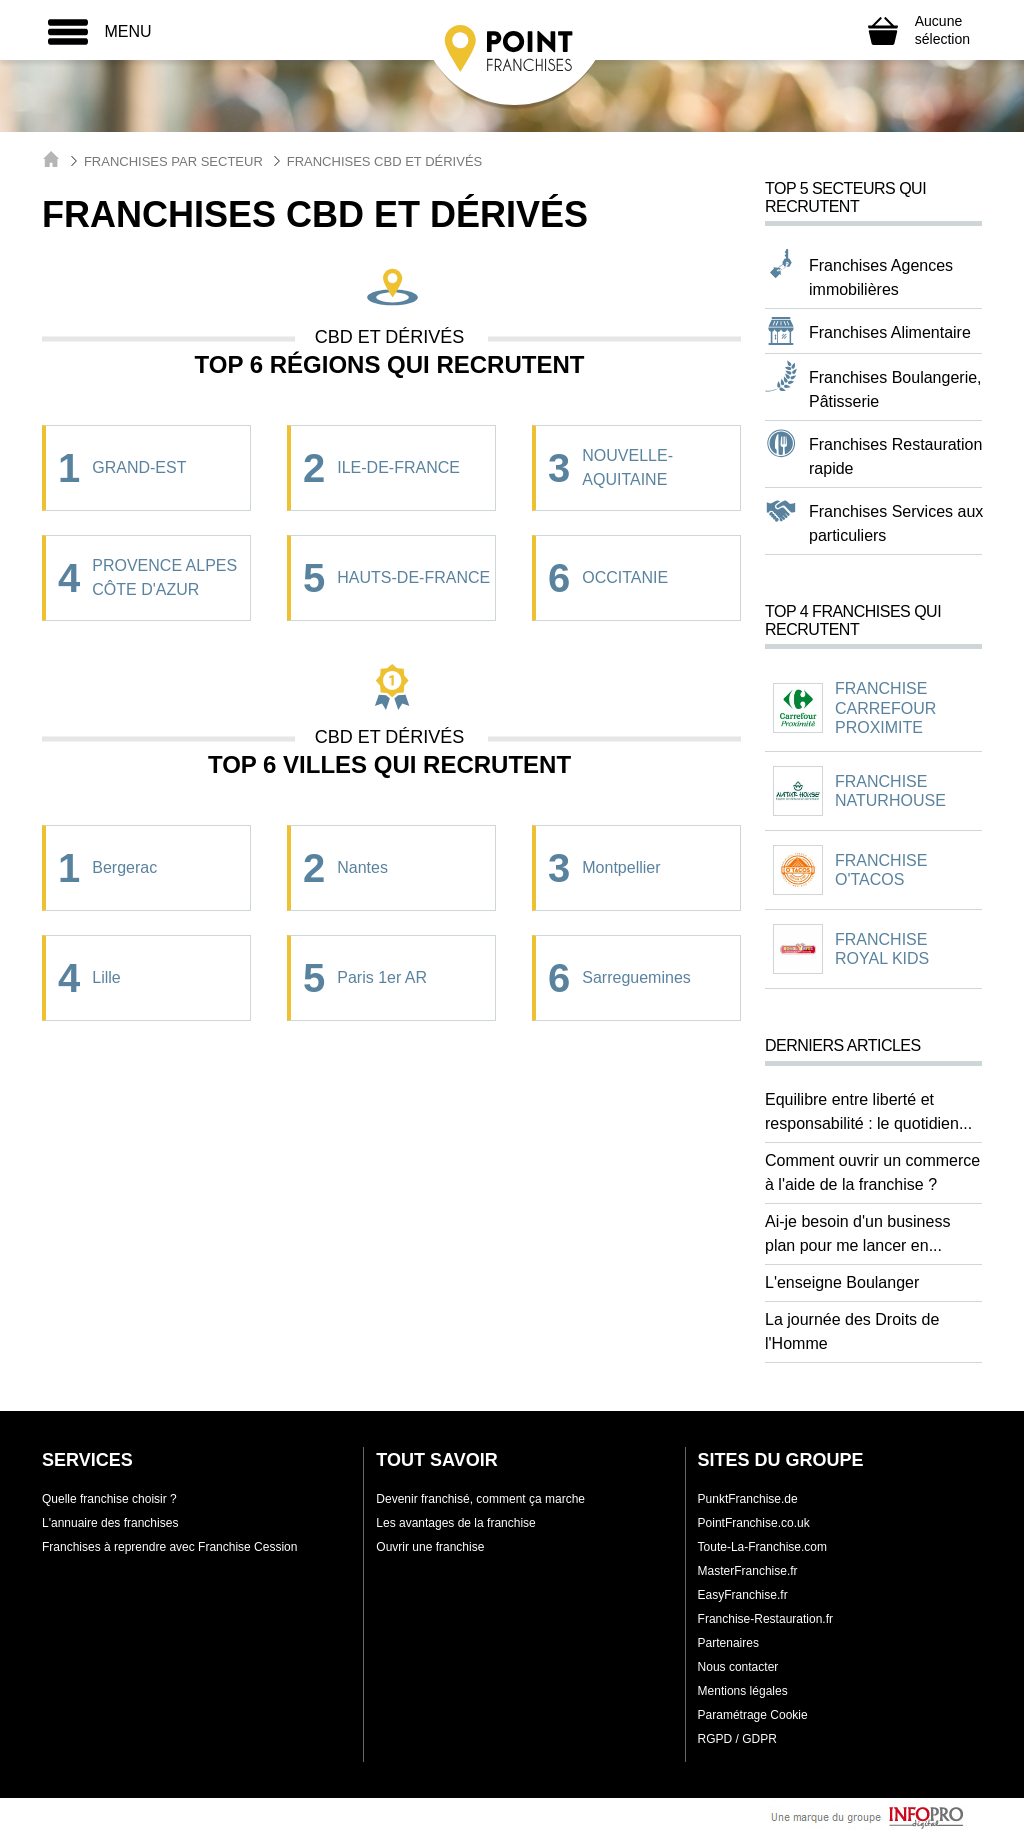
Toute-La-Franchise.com (762, 1547)
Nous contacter (738, 1667)
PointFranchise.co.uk (754, 1523)
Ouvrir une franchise (430, 1547)
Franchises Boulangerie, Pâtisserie (895, 389)
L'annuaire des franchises (110, 1523)
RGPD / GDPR (737, 1739)
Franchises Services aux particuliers (896, 523)
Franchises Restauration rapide (895, 456)
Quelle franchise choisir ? (109, 1499)
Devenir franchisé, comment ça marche (480, 1499)
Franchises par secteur (173, 161)
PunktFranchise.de (748, 1499)
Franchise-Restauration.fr (765, 1619)
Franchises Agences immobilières (881, 277)
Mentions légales (743, 1691)
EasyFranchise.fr (743, 1595)
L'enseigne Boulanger (842, 1282)
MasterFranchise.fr (748, 1571)
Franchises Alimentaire (890, 332)
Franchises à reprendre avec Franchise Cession (169, 1547)
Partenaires (728, 1643)
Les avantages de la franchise (455, 1523)
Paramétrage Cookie (753, 1715)
